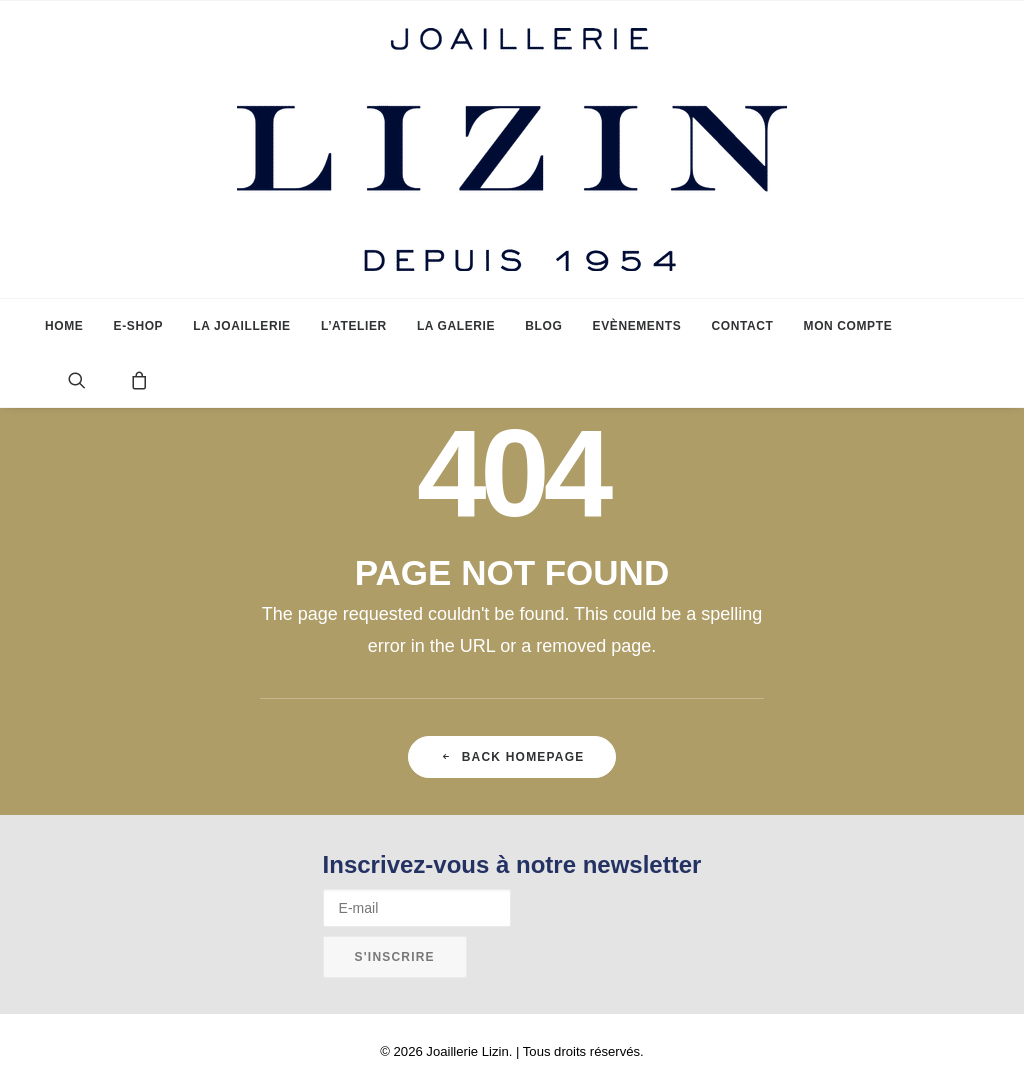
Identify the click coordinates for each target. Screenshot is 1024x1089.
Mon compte (848, 326)
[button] (92, 380)
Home (64, 326)
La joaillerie (241, 326)
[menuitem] (64, 326)
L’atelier (354, 326)
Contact (742, 326)
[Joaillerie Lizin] (512, 149)
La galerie (456, 326)
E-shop (139, 326)
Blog (543, 326)
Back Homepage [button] (512, 757)
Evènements (637, 326)
